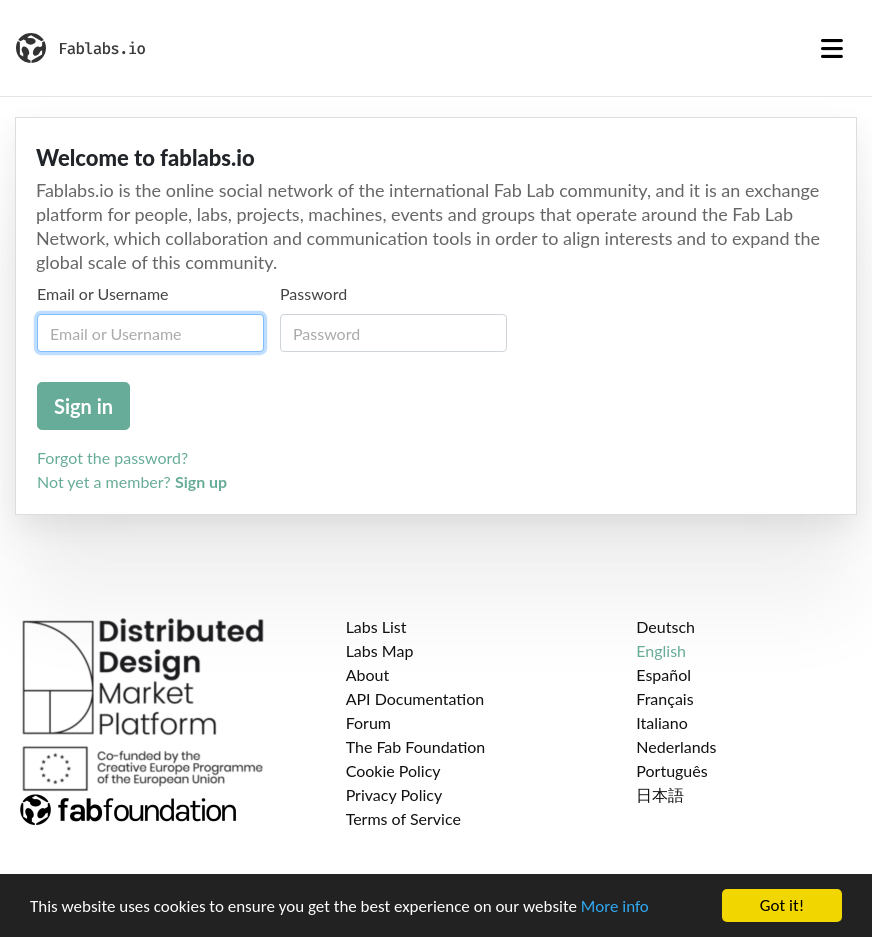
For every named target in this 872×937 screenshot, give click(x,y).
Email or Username (103, 293)
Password (313, 293)
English (661, 650)
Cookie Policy (393, 770)
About (368, 674)
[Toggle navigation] (832, 48)
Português (671, 770)
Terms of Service (403, 818)
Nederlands (676, 746)
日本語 (660, 794)
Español (663, 674)
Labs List (376, 626)
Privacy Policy (394, 794)
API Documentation (415, 698)
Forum (368, 722)
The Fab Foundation (416, 746)
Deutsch (665, 626)
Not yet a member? (132, 481)
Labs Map (380, 650)
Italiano (662, 722)
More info (615, 906)
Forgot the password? (112, 457)
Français (664, 698)
